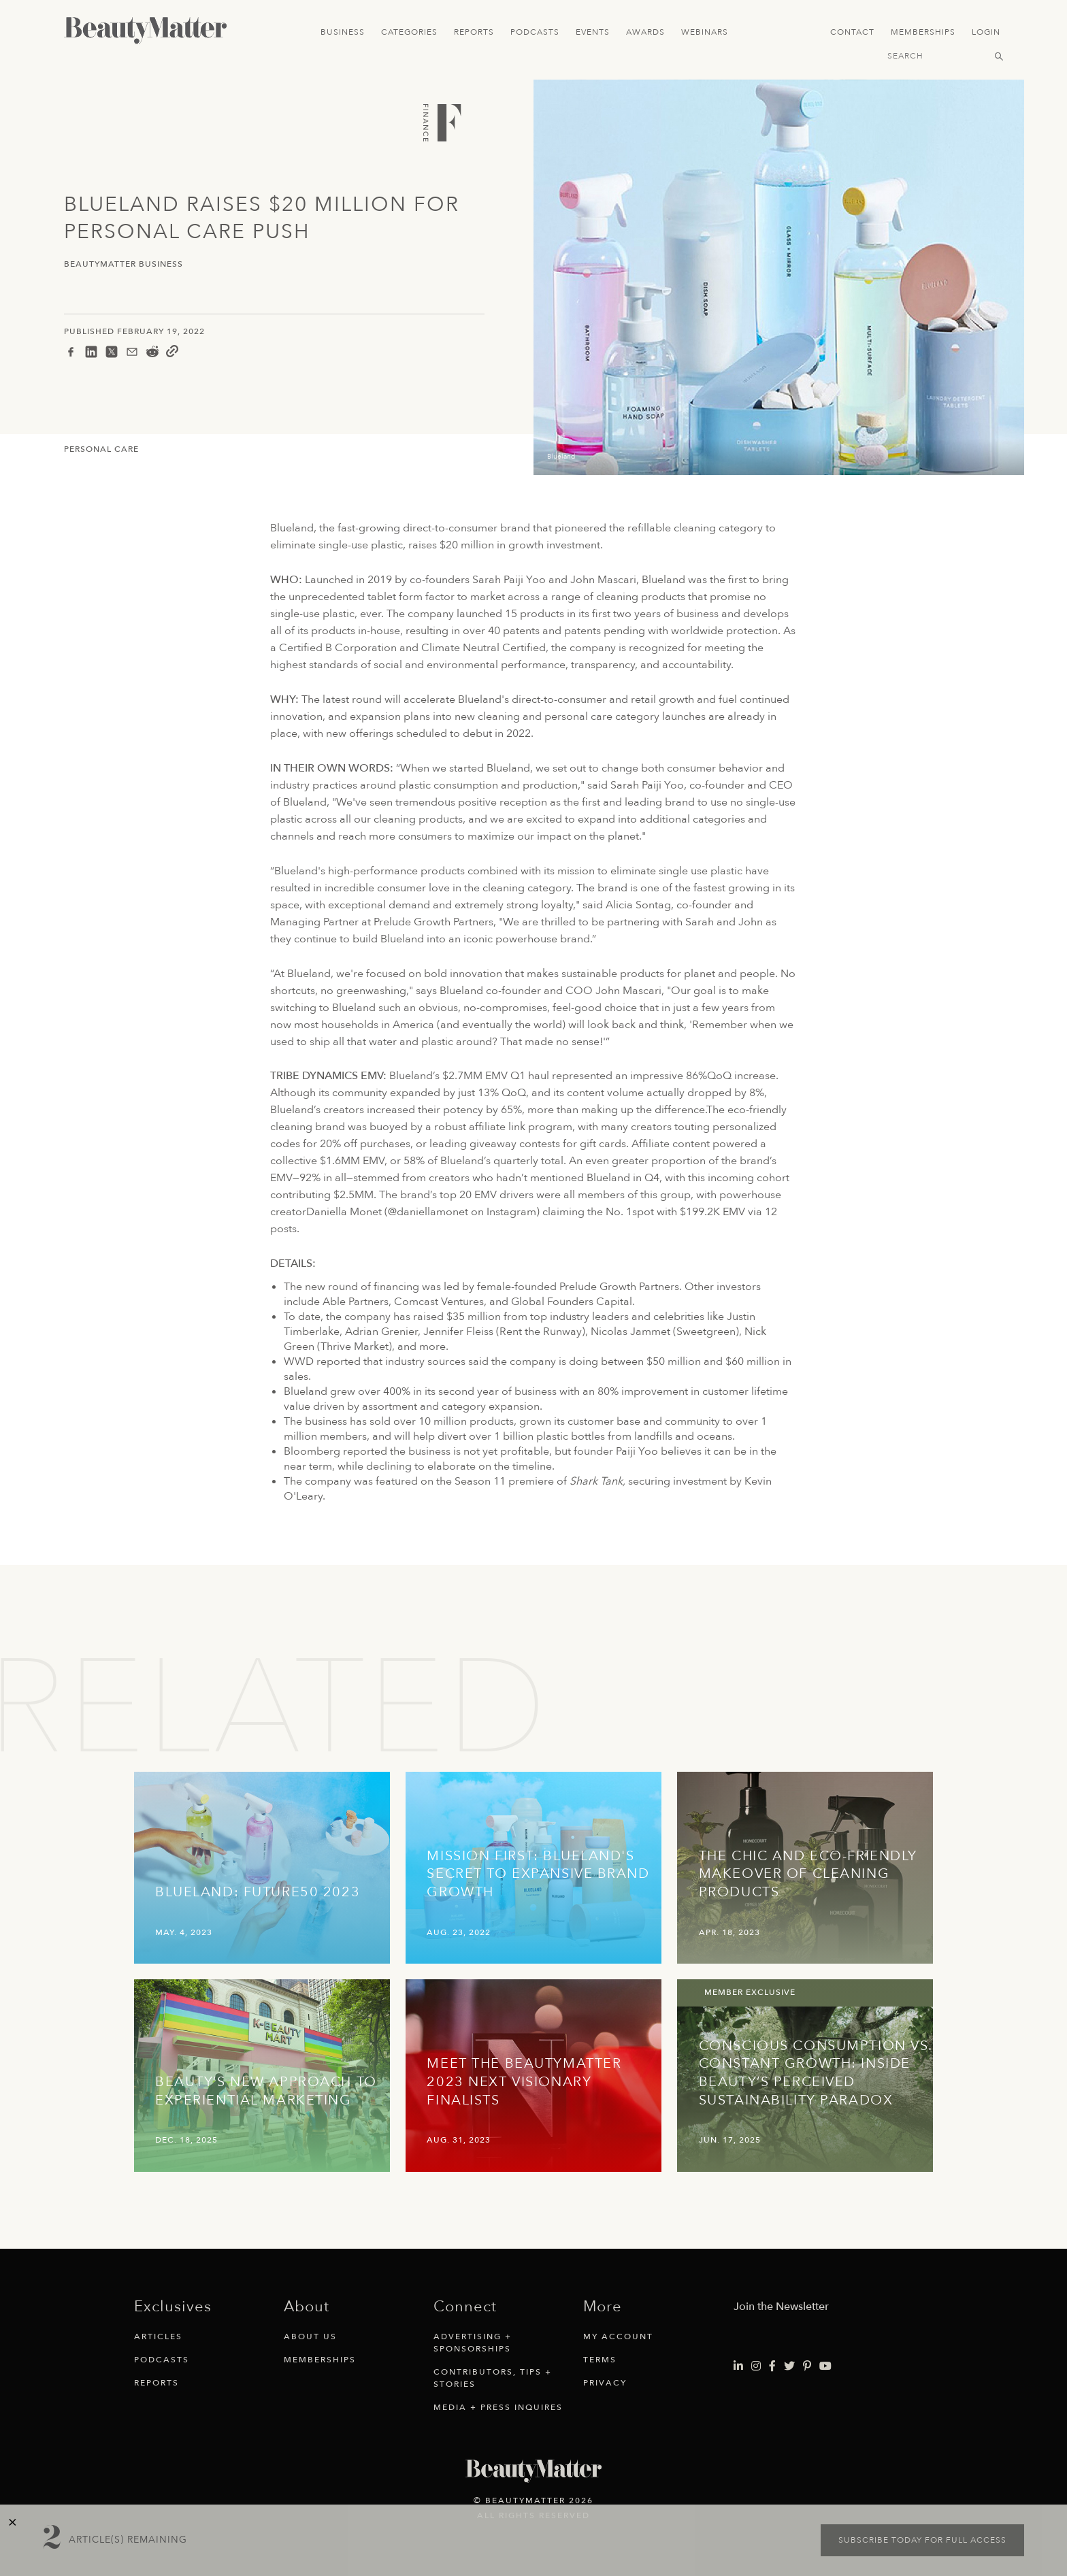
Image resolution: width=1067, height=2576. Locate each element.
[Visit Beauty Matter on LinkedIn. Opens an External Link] (738, 2366)
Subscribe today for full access (922, 2539)
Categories (409, 32)
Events (593, 32)
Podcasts (534, 32)
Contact (852, 32)
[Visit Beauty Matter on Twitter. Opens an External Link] (789, 2366)
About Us (310, 2336)
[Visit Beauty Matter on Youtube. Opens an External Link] (825, 2366)
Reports (474, 32)
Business (343, 32)
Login (986, 32)
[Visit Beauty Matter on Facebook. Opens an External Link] (772, 2366)
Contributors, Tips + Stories (492, 2378)
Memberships (923, 32)
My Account (618, 2336)
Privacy (605, 2382)
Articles (158, 2336)
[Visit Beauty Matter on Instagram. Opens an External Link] (756, 2366)
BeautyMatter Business (123, 264)
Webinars (704, 32)
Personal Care (101, 449)
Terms (600, 2359)
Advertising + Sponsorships (472, 2342)
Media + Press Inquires (498, 2407)
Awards (645, 32)
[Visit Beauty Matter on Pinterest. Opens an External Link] (807, 2366)
